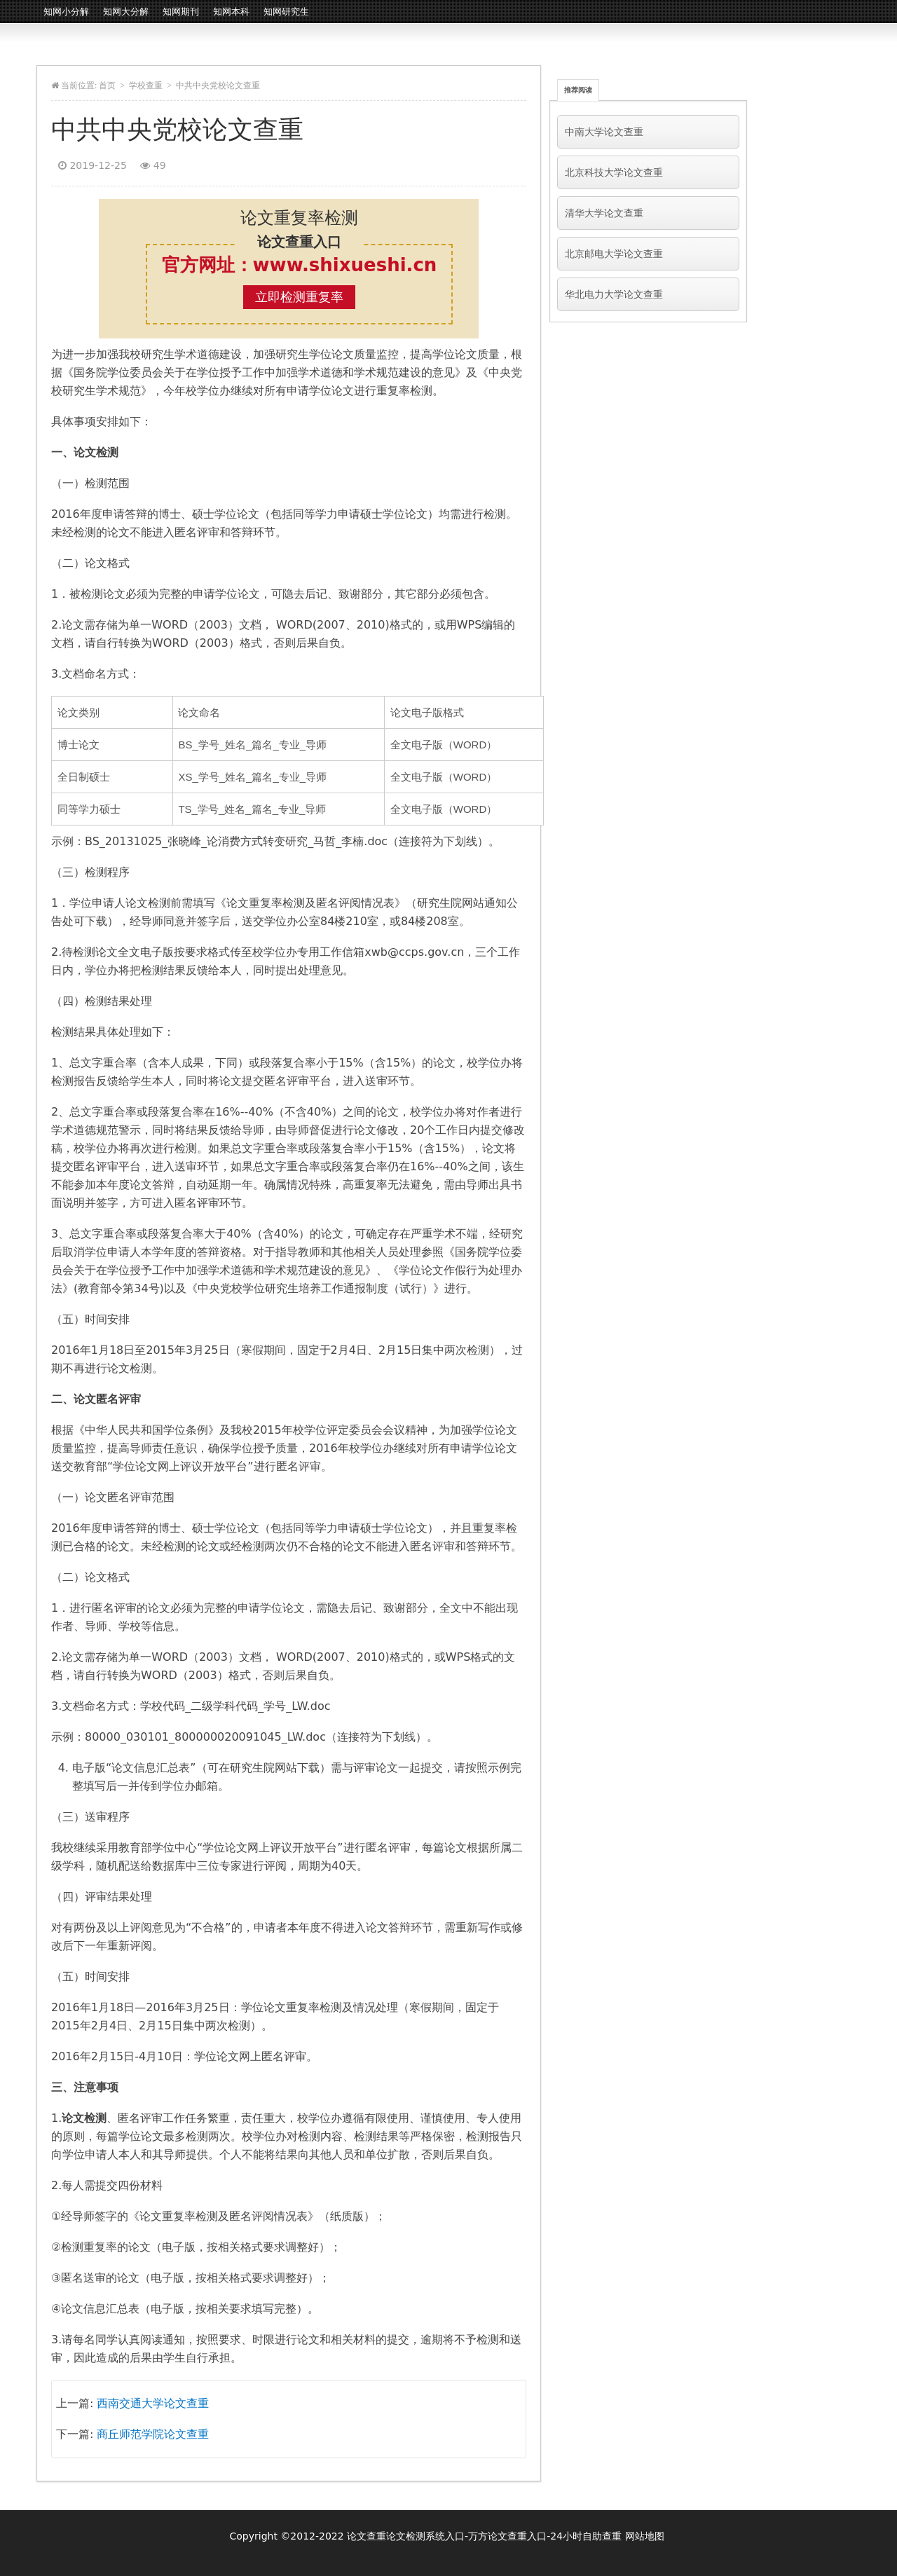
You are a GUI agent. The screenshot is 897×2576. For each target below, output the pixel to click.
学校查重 (146, 85)
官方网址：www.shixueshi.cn (299, 265)
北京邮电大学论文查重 (614, 253)
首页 (107, 85)
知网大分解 (126, 11)
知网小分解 (66, 11)
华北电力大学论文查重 (614, 294)
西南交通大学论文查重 (153, 2403)
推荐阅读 (578, 90)
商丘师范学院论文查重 (153, 2434)
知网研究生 (286, 11)
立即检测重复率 (299, 296)
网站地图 (644, 2536)
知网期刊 (181, 11)
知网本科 (231, 11)
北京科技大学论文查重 (614, 172)
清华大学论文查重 (604, 213)
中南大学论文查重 (604, 131)
